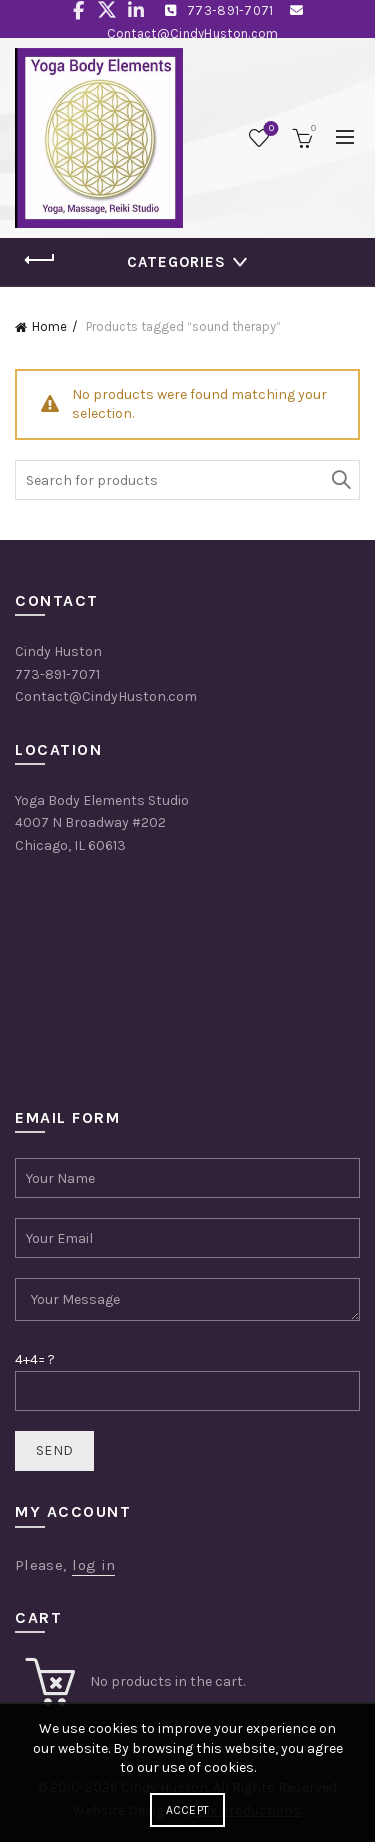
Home (49, 326)
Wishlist (269, 129)
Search (340, 480)
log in (93, 1565)
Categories (176, 262)
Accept (188, 1810)
